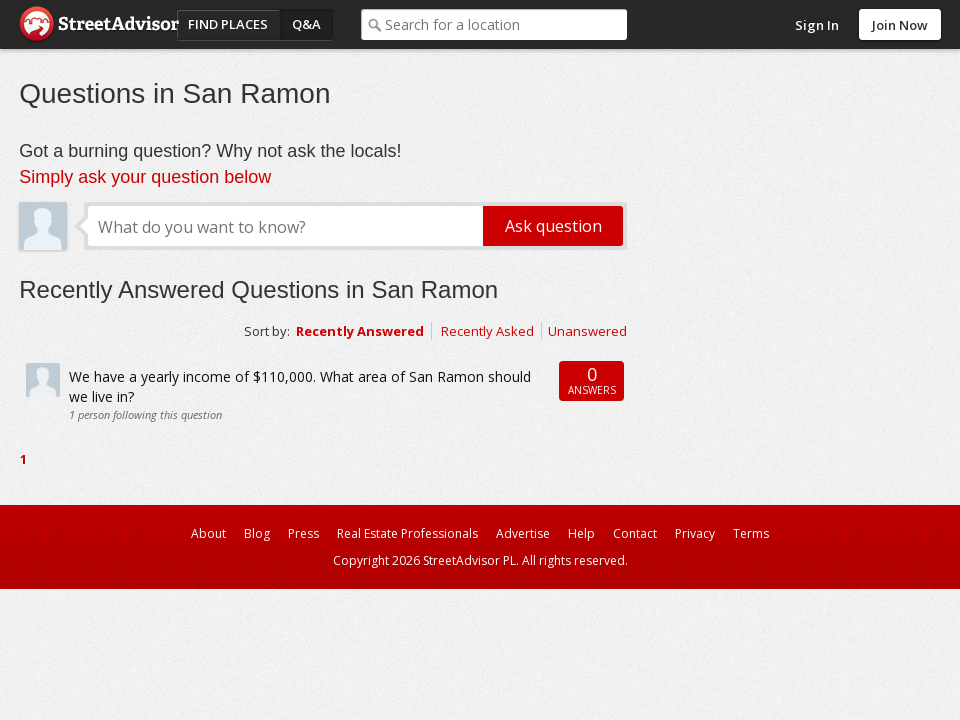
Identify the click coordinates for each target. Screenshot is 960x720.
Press (303, 533)
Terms (751, 533)
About (208, 533)
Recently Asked (487, 331)
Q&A (306, 24)
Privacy (695, 533)
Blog (257, 533)
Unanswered (587, 331)
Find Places (228, 24)
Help (581, 533)
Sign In (817, 25)
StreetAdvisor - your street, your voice (99, 24)
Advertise (523, 533)
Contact (635, 533)
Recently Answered (360, 331)
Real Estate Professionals (407, 533)
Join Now (900, 25)
